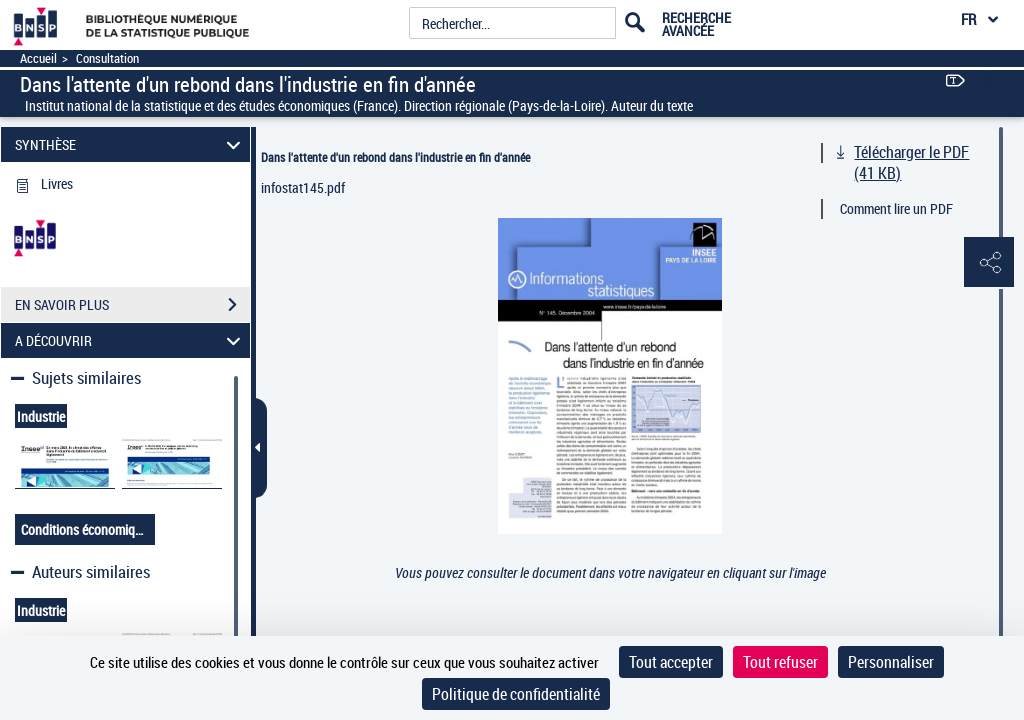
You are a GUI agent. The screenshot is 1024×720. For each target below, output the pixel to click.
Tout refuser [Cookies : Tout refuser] (780, 662)
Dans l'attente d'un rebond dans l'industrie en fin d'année (395, 157)
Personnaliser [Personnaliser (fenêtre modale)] (891, 662)
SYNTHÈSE (131, 144)
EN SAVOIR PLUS (132, 305)
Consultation (107, 58)
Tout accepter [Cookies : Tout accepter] (671, 662)
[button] (989, 263)
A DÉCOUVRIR (131, 340)
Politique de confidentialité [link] (516, 694)
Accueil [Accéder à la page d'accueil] (38, 58)
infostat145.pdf (303, 187)
